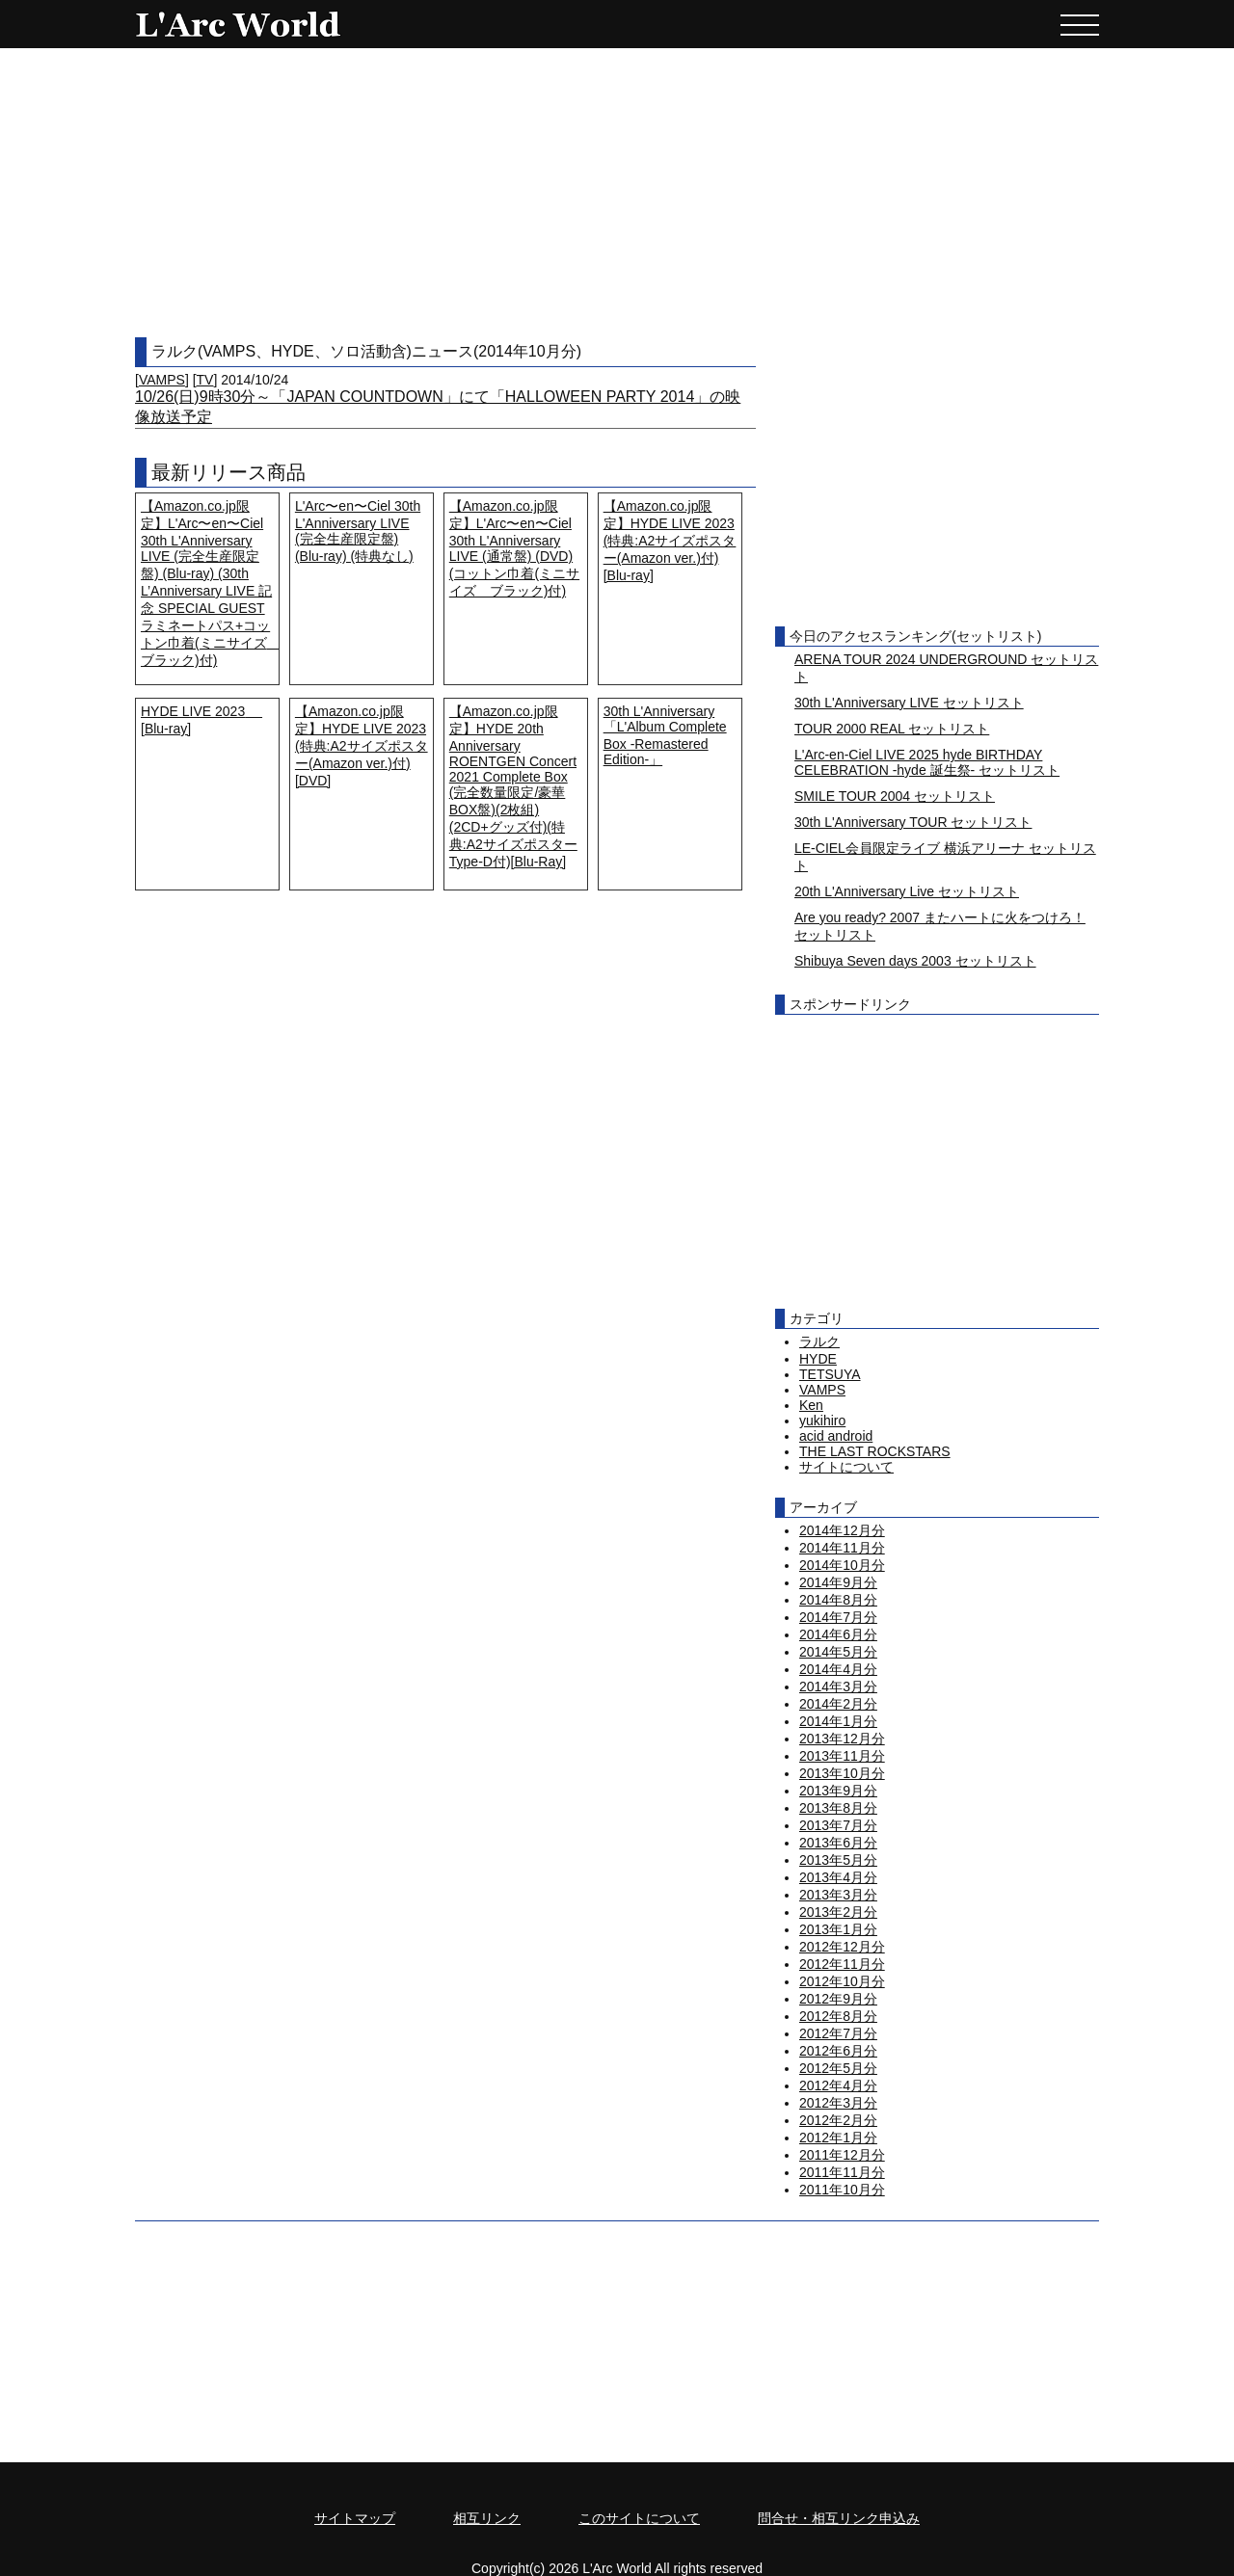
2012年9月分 (838, 1998)
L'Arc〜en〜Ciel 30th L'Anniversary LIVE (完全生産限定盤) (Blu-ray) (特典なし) (357, 531)
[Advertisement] (617, 193)
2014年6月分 (838, 1634)
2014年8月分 (838, 1599)
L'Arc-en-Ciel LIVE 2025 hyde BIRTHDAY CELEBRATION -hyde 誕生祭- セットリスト (927, 762)
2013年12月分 (842, 1738)
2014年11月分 (842, 1547)
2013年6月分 (838, 1842)
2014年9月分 (838, 1582)
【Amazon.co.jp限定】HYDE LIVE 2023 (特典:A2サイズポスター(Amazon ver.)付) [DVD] (361, 746)
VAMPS (162, 379)
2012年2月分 (838, 2120)
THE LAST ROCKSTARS (875, 1451)
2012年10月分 (842, 1981)
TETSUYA (830, 1374)
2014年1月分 (838, 1721)
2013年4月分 (838, 1877)
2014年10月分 (842, 1565)
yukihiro (822, 1420)
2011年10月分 (842, 2189)
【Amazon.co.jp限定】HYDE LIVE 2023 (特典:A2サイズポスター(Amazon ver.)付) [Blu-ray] (670, 540)
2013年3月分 (838, 1894)
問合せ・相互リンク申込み (839, 2518)
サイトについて (846, 1466)
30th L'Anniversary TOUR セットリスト (913, 822)
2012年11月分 (842, 1964)
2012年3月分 (838, 2103)
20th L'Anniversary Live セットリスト (906, 891)
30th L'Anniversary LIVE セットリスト (909, 702)
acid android (835, 1436)
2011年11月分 (842, 2172)
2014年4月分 (838, 1669)
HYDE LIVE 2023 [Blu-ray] (201, 720)
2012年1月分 (838, 2137)
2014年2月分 (838, 1704)
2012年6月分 (838, 2050)
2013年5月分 (838, 1860)
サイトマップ (354, 2518)
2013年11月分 (842, 1756)
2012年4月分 (838, 2085)
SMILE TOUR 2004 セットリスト (894, 796)
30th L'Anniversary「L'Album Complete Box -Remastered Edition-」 (665, 735)
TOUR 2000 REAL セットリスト (891, 728)
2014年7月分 (838, 1617)
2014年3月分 (838, 1686)
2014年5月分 (838, 1652)
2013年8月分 (838, 1808)
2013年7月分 (838, 1825)
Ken (811, 1405)
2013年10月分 (842, 1773)
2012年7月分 (838, 2033)
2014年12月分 (842, 1530)
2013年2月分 (838, 1912)
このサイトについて (639, 2518)
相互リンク (487, 2518)
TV (205, 379)
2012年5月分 (838, 2068)
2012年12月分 (842, 1946)
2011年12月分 (842, 2155)
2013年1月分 (838, 1929)
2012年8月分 (838, 2016)
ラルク (819, 1341)
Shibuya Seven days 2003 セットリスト (915, 961)
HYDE (818, 1359)
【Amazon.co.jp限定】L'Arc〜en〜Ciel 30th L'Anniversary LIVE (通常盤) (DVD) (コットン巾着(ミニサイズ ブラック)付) (514, 548)
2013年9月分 (838, 1790)
